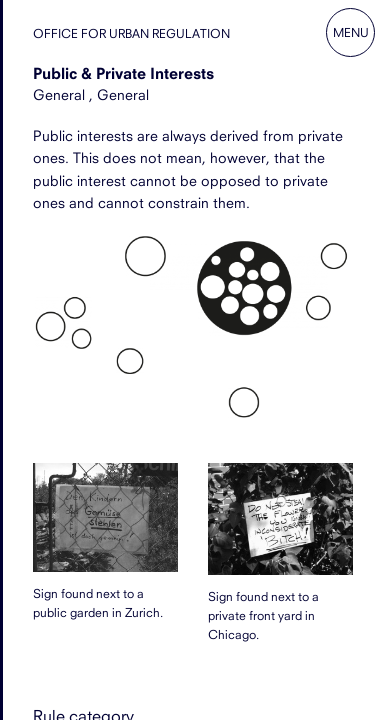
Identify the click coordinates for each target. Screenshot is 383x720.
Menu (351, 32)
